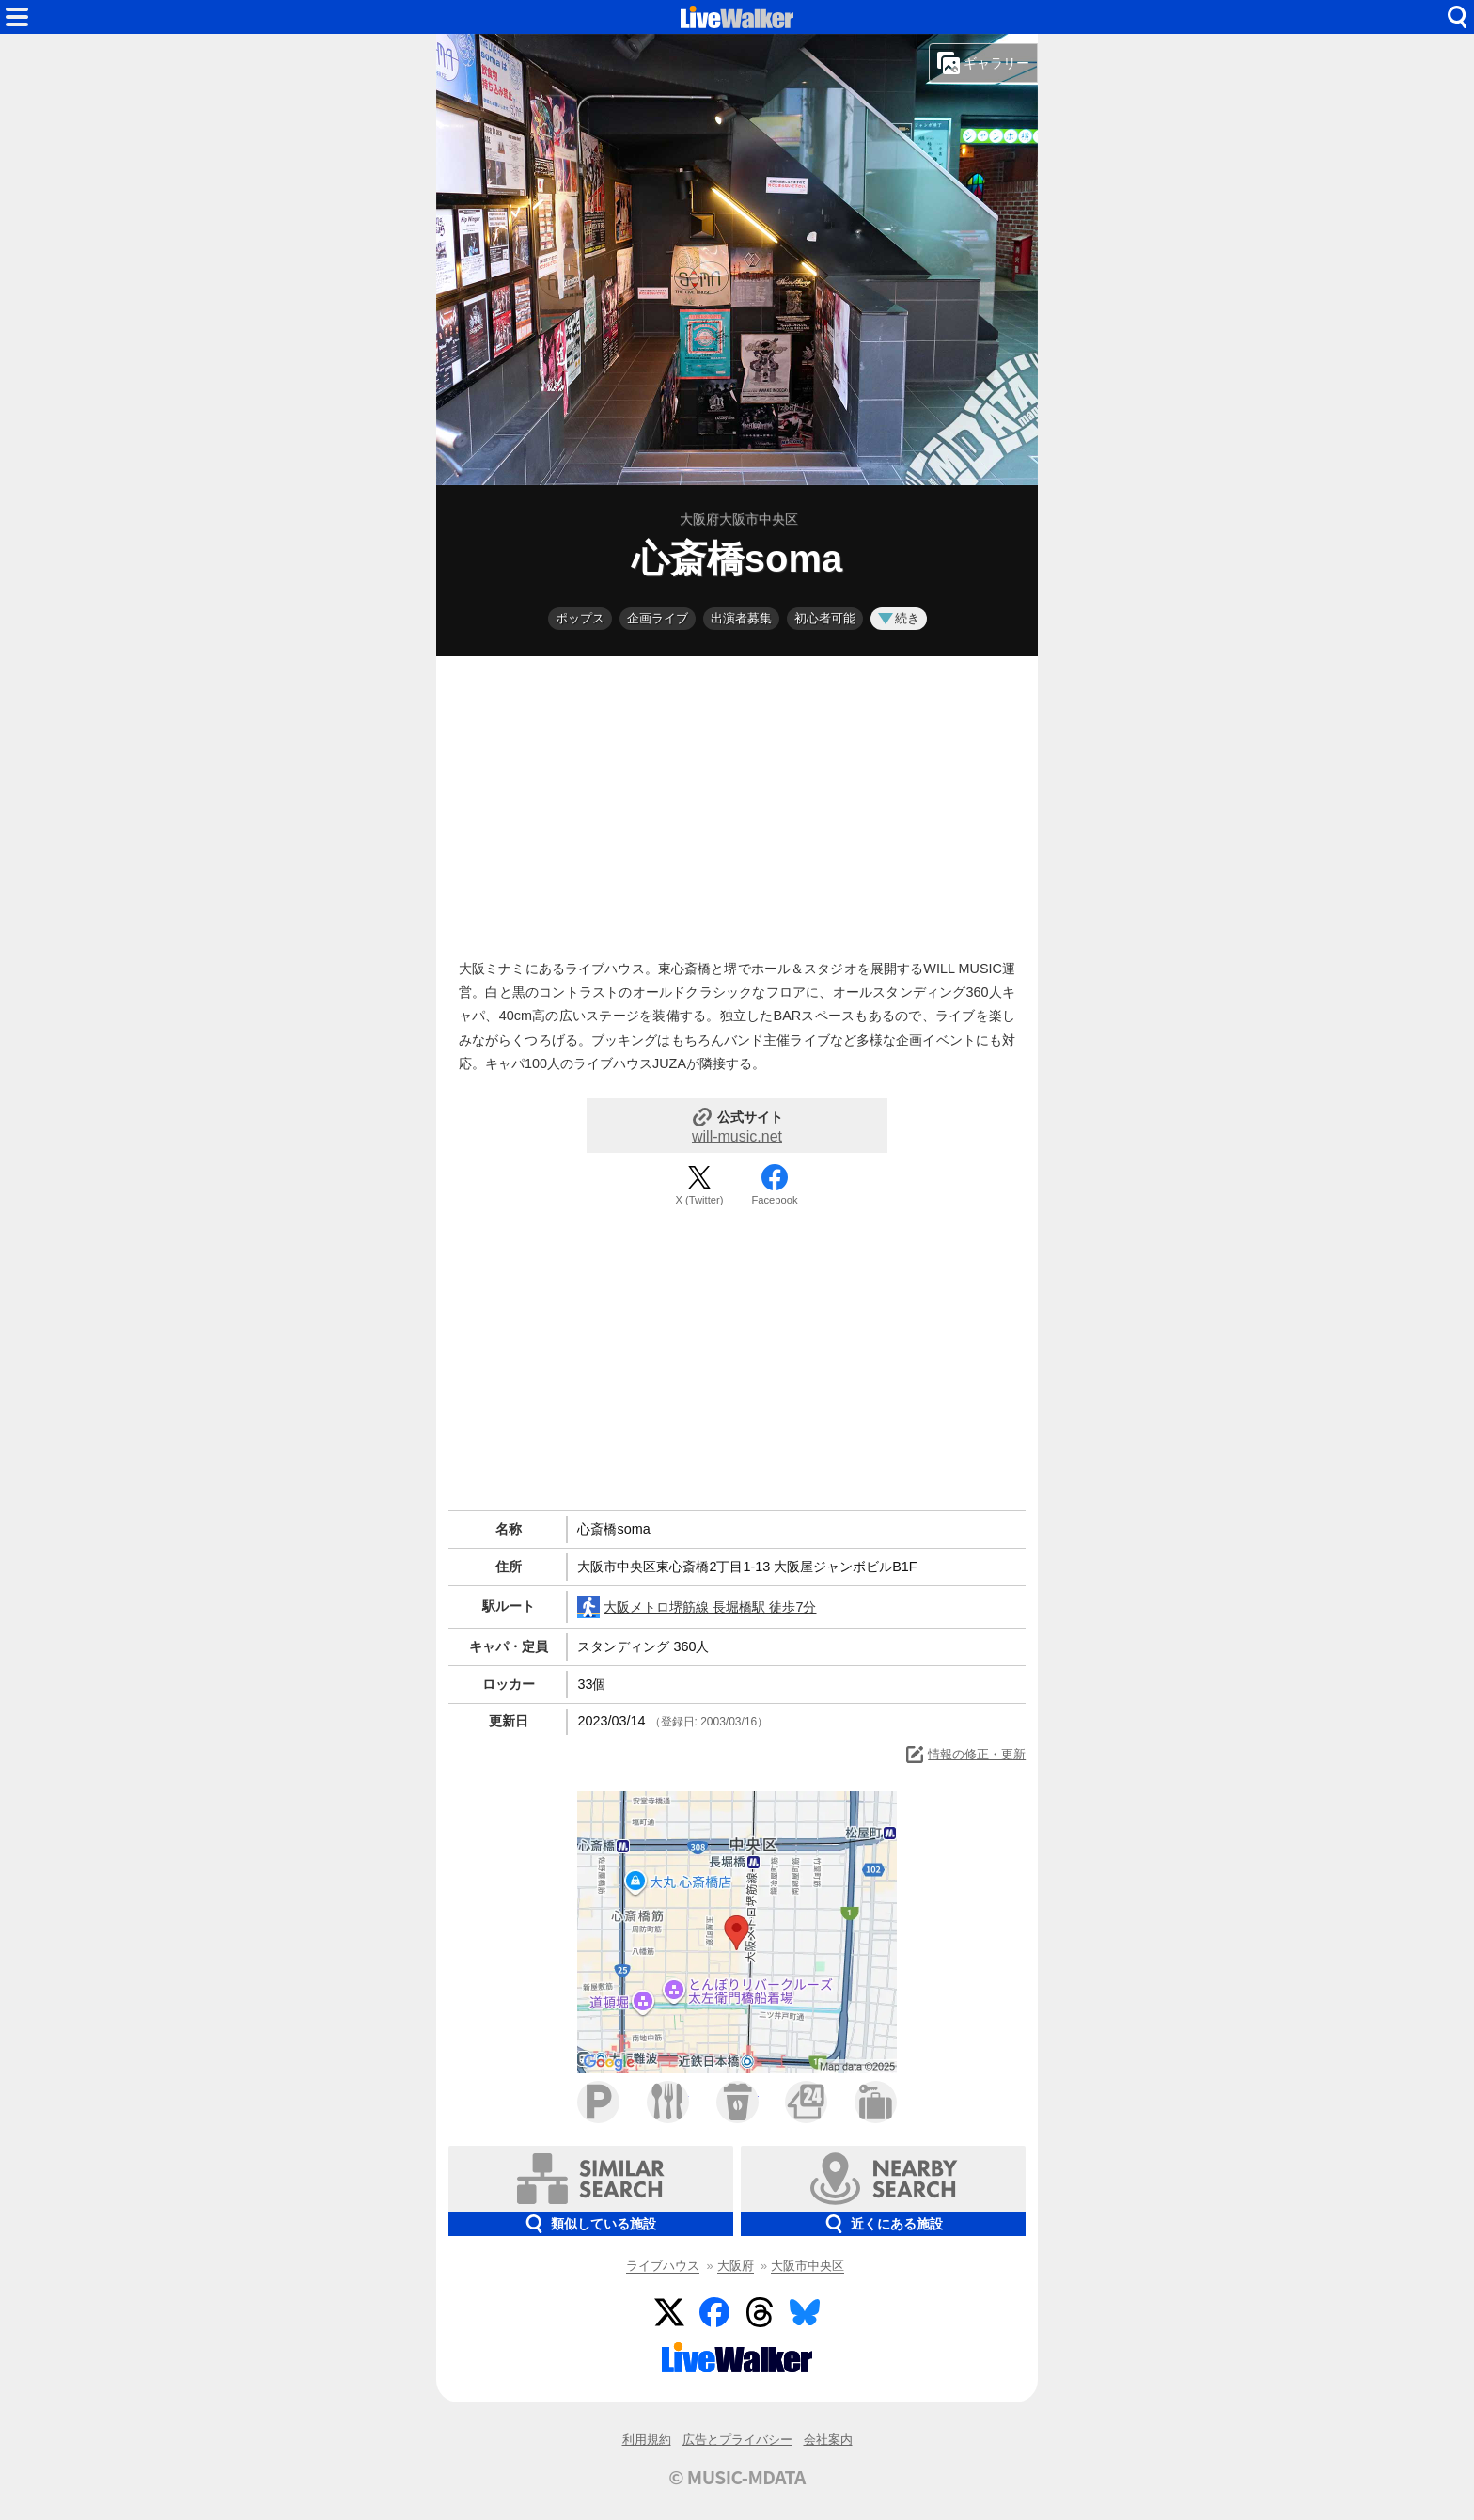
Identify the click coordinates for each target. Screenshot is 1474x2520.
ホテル (876, 2102)
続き (898, 618)
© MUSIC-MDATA (737, 2477)
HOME (737, 17)
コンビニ (806, 2102)
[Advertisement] (737, 803)
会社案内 (828, 2440)
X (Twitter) (700, 1199)
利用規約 (646, 2440)
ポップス (580, 618)
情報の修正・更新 (964, 1754)
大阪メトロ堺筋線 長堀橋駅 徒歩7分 (696, 1607)
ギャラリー (983, 63)
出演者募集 (741, 618)
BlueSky (805, 2312)
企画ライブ (657, 618)
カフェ (737, 2102)
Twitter (669, 2312)
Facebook (774, 1199)
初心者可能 (824, 618)
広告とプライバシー (737, 2440)
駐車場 (598, 2102)
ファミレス (668, 2102)
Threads (760, 2312)
